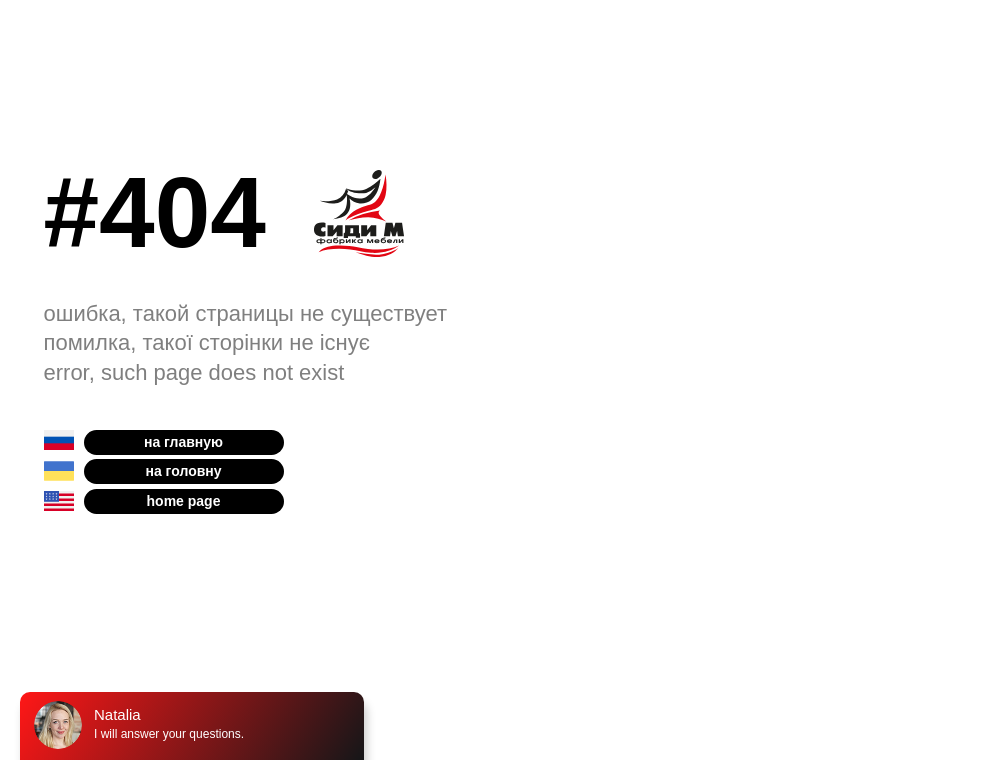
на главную (183, 442)
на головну (183, 471)
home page (184, 501)
